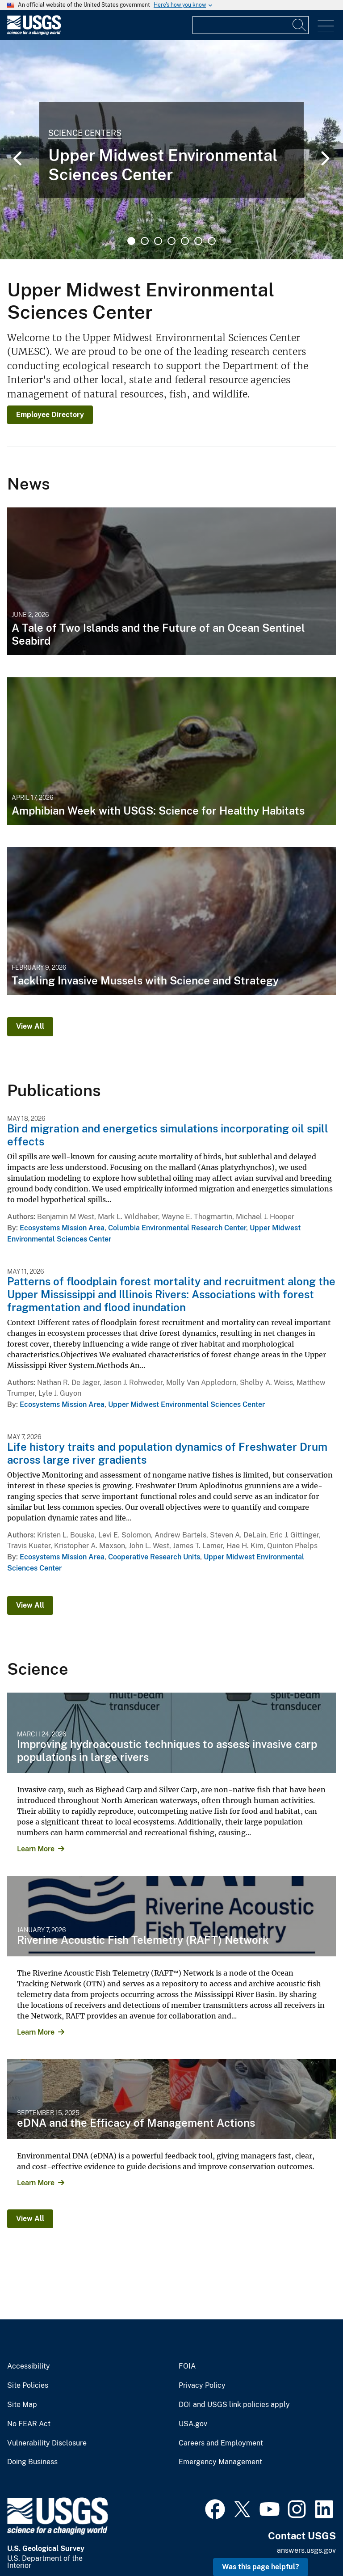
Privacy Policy (202, 2386)
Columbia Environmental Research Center (177, 1228)
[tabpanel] (171, 149)
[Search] (300, 25)
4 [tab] (171, 241)
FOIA (187, 2366)
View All (30, 1026)
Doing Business (32, 2462)
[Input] (250, 25)
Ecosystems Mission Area (62, 1228)
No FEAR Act (28, 2424)
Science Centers (84, 133)
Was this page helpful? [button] (260, 2567)
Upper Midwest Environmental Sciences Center (186, 1404)
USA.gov (193, 2424)
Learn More (35, 1849)
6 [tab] (198, 241)
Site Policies (27, 2386)
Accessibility (28, 2366)
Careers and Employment (221, 2443)
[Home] (34, 33)
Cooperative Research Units (154, 1557)
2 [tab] (145, 241)
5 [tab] (185, 241)
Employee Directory (50, 414)
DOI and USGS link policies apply (234, 2405)
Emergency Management (220, 2462)
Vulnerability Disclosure (47, 2443)
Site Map (22, 2405)
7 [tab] (212, 241)
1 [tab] (131, 241)
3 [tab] (158, 241)
